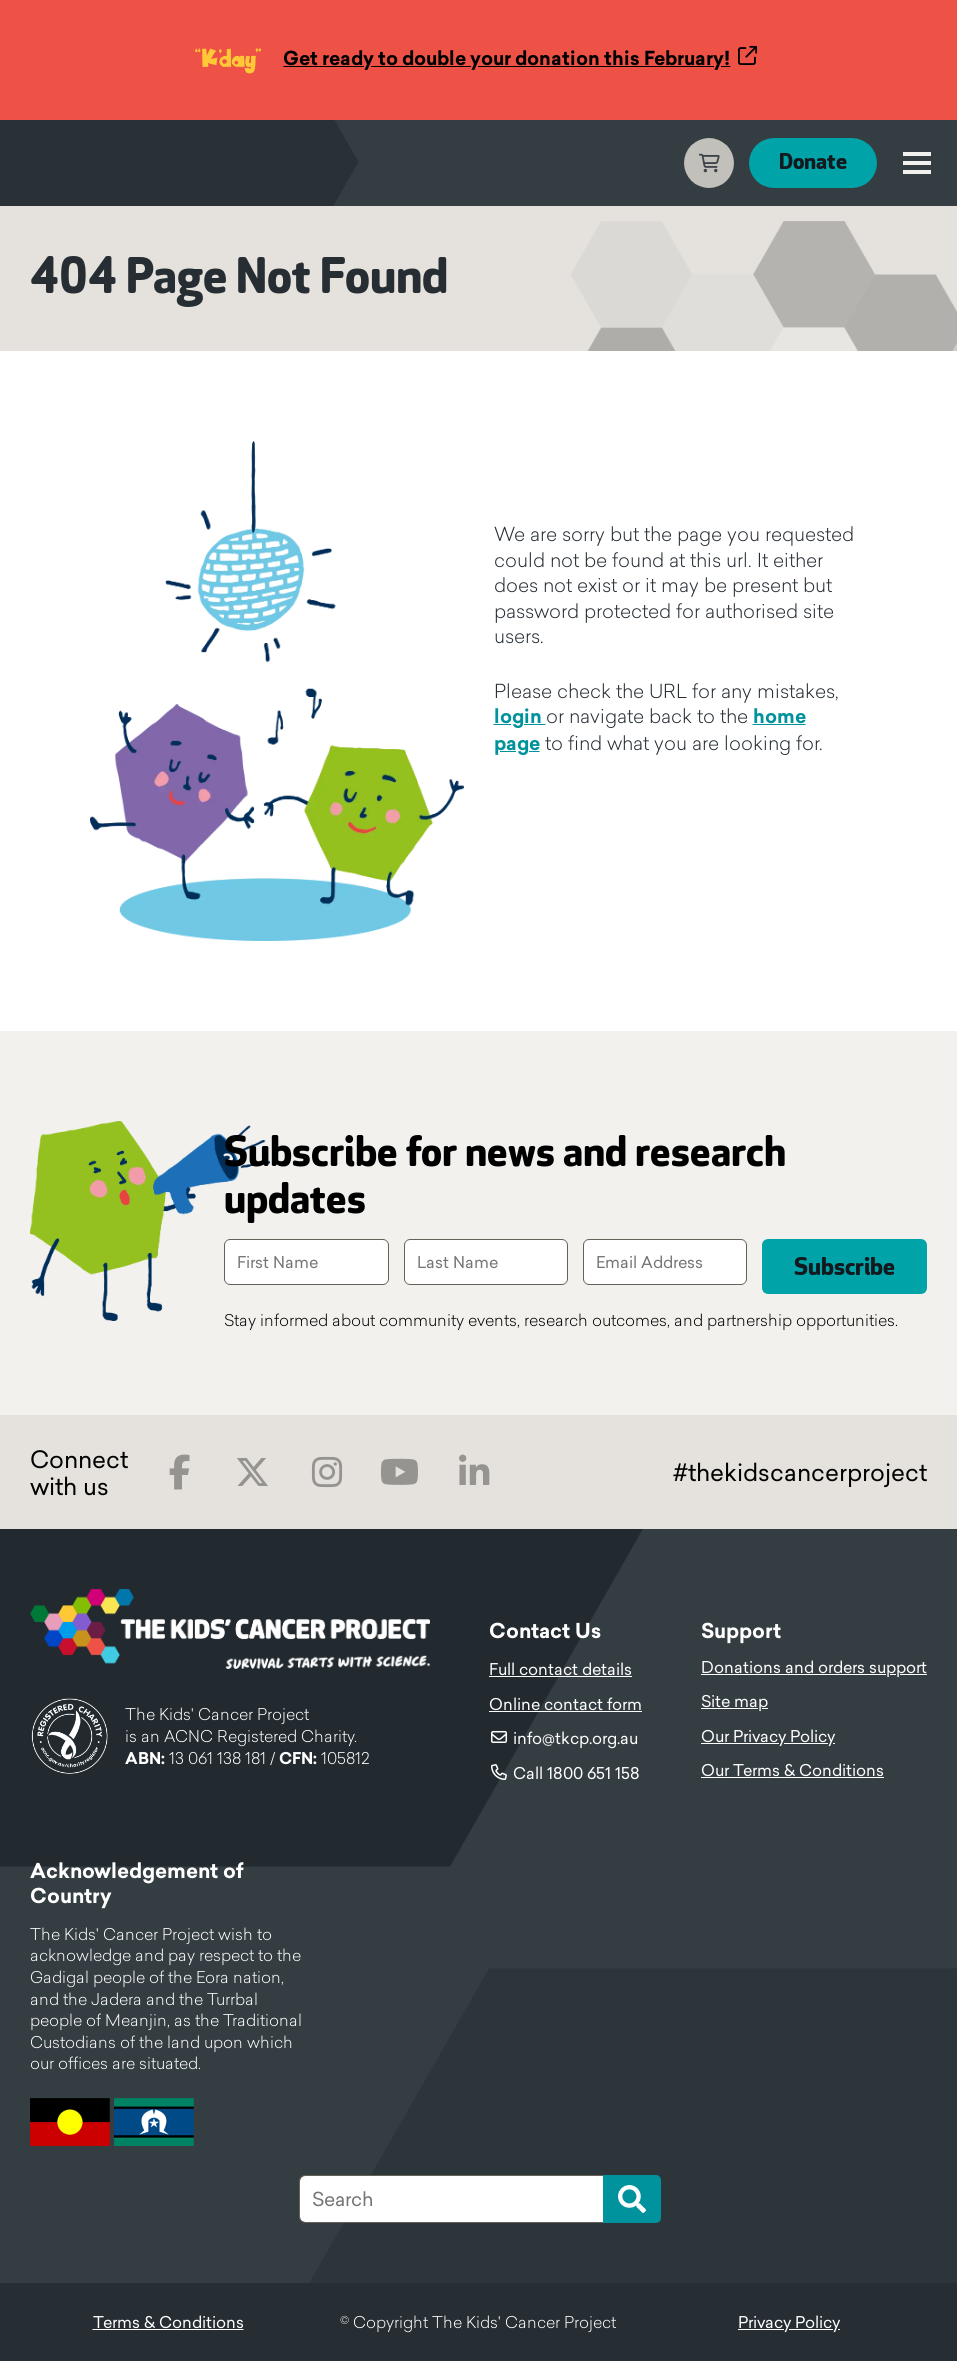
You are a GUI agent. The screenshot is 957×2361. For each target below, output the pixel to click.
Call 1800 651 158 (576, 1773)
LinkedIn (473, 1472)
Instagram (326, 1472)
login (520, 716)
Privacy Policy (789, 2322)
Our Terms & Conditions (792, 1770)
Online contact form (565, 1704)
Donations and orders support (814, 1667)
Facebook (179, 1472)
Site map (734, 1701)
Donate (813, 162)
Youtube (399, 1472)
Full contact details (560, 1669)
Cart (709, 163)
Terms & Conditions (168, 2322)
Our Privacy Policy (768, 1736)
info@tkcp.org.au (575, 1738)
